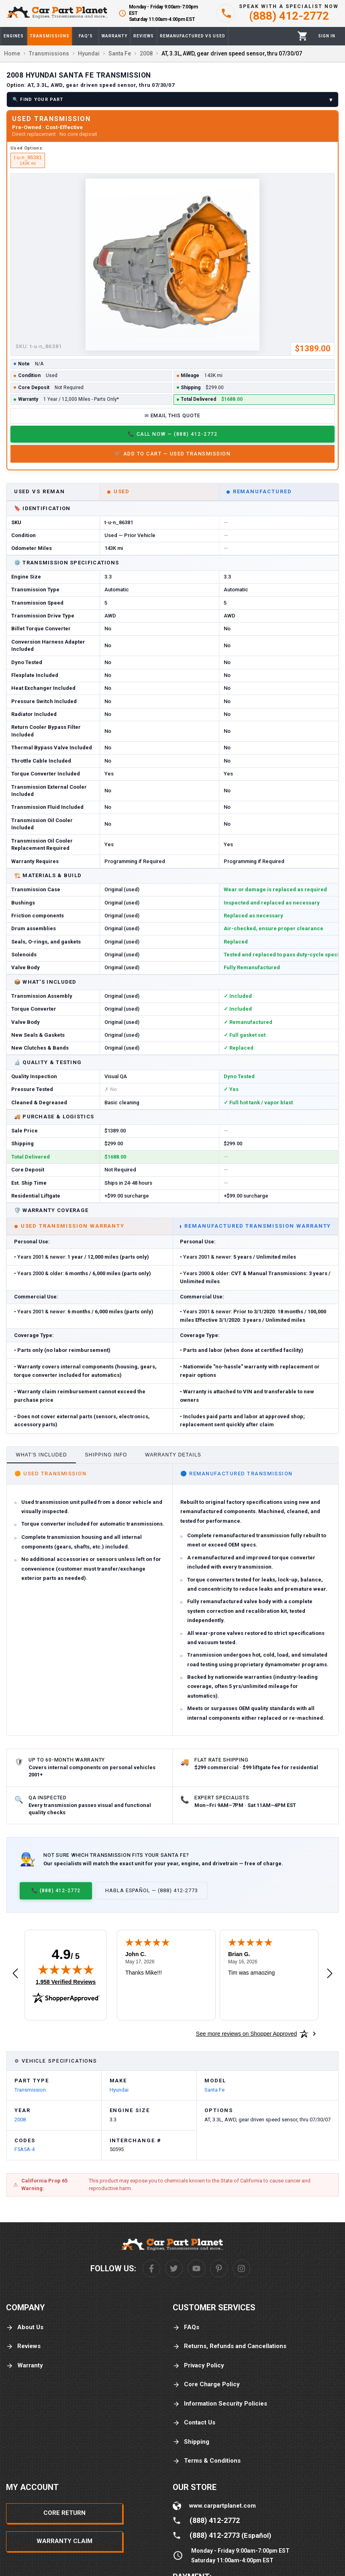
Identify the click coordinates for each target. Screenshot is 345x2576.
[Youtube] (196, 2268)
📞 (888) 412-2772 (55, 1890)
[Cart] (303, 36)
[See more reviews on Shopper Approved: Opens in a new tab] (246, 2033)
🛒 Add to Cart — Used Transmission (172, 454)
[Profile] (326, 36)
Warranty (24, 2365)
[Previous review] (15, 1973)
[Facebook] (151, 2268)
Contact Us (194, 2422)
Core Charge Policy (206, 2384)
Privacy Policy (198, 2365)
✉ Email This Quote (173, 415)
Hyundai (119, 2090)
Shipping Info (106, 1455)
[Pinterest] (219, 2268)
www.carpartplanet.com (222, 2505)
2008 (20, 2120)
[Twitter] (174, 2268)
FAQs (186, 2327)
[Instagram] (241, 2268)
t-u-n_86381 (28, 160)
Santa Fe (214, 2090)
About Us (24, 2327)
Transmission (30, 2090)
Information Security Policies (220, 2404)
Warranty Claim (64, 2541)
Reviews (23, 2346)
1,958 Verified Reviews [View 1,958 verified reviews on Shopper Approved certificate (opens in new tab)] (66, 1981)
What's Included (41, 1455)
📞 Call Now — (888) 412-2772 (172, 434)
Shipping (191, 2442)
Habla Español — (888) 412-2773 (151, 1890)
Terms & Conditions (207, 2461)
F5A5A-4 (24, 2149)
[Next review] (330, 1973)
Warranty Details (173, 1455)
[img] (66, 1969)
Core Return (64, 2513)
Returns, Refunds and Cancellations (229, 2346)
